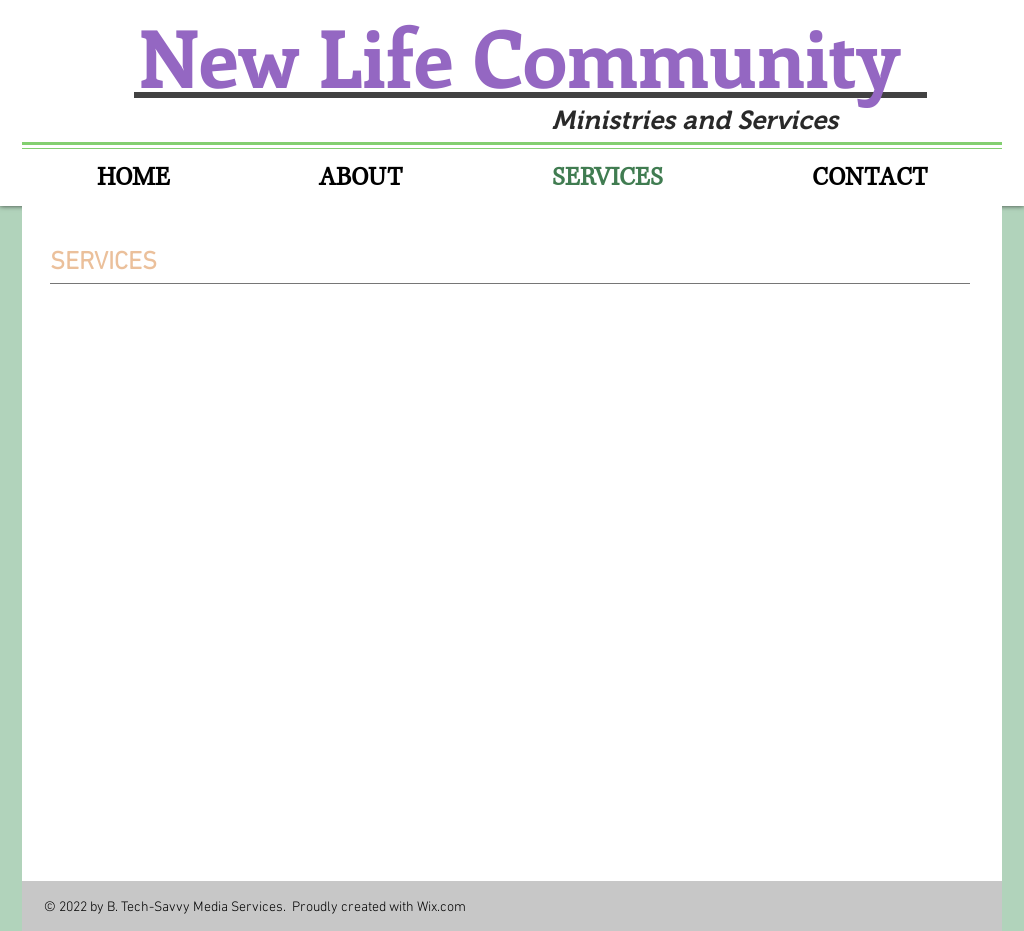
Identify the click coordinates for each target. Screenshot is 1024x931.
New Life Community (528, 55)
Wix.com (441, 907)
